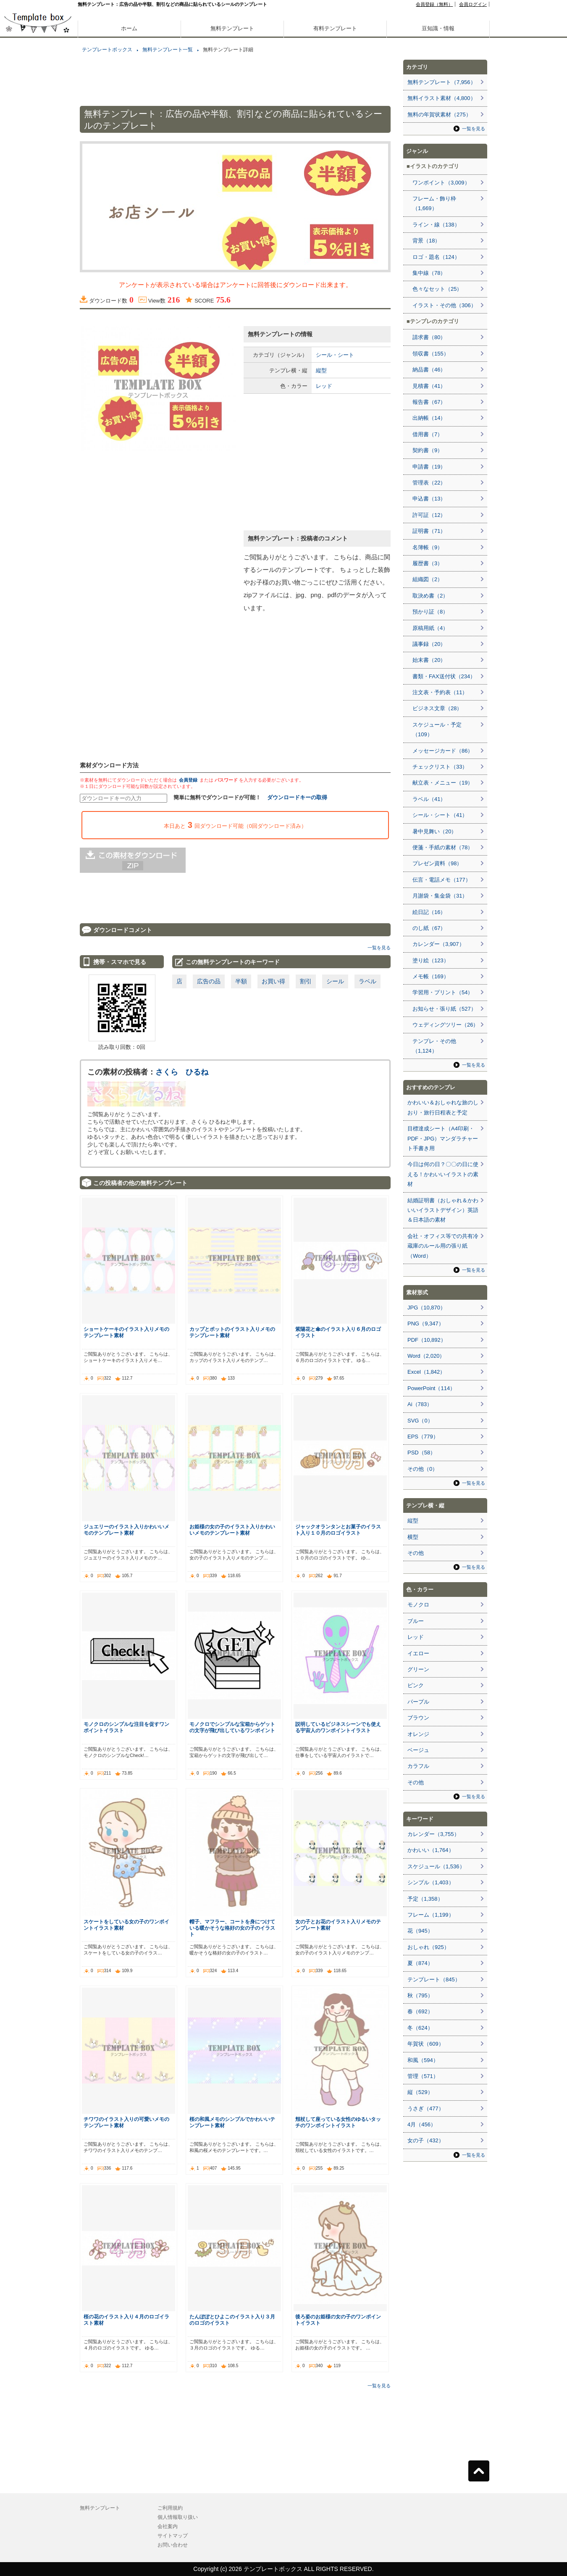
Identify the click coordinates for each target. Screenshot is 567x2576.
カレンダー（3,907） (438, 944)
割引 (306, 981)
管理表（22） (429, 482)
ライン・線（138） (436, 224)
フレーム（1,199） (430, 1915)
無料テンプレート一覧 (167, 50)
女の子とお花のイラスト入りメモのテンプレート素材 (338, 1925)
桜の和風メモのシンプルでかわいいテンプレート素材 (232, 2122)
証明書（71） (429, 531)
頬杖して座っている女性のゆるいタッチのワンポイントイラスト (338, 2122)
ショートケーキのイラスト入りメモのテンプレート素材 (126, 1332)
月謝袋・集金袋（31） (439, 896)
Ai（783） (419, 1404)
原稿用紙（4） (430, 628)
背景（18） (426, 240)
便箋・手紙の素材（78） (442, 847)
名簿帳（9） (427, 547)
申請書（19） (429, 467)
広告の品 (208, 981)
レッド (324, 386)
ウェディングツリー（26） (445, 1025)
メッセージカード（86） (442, 751)
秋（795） (420, 1995)
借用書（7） (427, 434)
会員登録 (188, 779)
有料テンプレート (335, 28)
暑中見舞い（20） (434, 831)
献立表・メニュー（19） (442, 783)
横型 (412, 1537)
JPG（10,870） (426, 1307)
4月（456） (421, 2124)
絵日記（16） (429, 912)
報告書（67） (429, 402)
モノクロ (418, 1604)
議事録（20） (429, 644)
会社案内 (168, 2526)
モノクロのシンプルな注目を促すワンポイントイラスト (126, 1727)
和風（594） (422, 2060)
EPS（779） (422, 1436)
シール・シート (335, 355)
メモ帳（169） (430, 976)
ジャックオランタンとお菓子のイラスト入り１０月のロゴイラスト (338, 1530)
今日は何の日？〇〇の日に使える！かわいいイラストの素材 (442, 1174)
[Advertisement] (37, 294)
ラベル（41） (429, 799)
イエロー (418, 1653)
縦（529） (420, 2092)
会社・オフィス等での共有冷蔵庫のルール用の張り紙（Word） (442, 1246)
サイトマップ (173, 2536)
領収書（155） (430, 353)
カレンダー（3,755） (433, 1834)
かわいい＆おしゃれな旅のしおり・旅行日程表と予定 (442, 1107)
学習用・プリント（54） (442, 992)
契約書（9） (427, 450)
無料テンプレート (232, 28)
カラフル (418, 1766)
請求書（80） (429, 337)
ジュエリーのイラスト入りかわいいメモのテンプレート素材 (126, 1530)
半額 (241, 981)
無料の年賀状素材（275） (439, 114)
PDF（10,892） (426, 1340)
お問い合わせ (173, 2545)
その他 (415, 1553)
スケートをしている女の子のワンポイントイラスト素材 (126, 1925)
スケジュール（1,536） (436, 1866)
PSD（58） (421, 1452)
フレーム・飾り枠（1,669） (434, 203)
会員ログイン (473, 4)
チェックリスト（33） (439, 767)
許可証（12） (429, 515)
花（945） (420, 1931)
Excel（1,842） (426, 1372)
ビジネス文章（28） (437, 708)
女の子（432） (425, 2140)
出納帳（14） (429, 418)
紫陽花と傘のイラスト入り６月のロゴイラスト (338, 1332)
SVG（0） (420, 1420)
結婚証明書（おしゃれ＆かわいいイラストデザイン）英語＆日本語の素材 (442, 1210)
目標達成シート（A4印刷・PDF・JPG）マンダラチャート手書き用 (442, 1138)
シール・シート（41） (439, 815)
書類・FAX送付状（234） (443, 676)
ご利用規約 (170, 2508)
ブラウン (418, 1718)
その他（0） (422, 1469)
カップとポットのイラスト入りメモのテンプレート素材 (232, 1332)
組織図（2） (427, 579)
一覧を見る (379, 947)
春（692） (420, 2011)
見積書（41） (429, 386)
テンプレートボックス (107, 50)
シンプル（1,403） (430, 1882)
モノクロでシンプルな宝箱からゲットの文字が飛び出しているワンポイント (232, 1727)
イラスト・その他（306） (444, 305)
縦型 (321, 370)
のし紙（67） (429, 928)
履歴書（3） (427, 563)
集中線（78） (429, 273)
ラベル (367, 981)
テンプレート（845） (433, 1979)
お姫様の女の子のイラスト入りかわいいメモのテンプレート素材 (232, 1530)
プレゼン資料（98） (437, 863)
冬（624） (420, 2028)
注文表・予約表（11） (439, 692)
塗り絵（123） (430, 960)
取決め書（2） (430, 596)
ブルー (415, 1621)
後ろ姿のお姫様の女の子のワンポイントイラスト (338, 2320)
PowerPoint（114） (431, 1388)
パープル (418, 1702)
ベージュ (418, 1750)
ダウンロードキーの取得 (297, 797)
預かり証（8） (430, 611)
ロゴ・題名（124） (436, 257)
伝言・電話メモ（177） (441, 880)
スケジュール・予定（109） (437, 730)
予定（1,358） (425, 1899)
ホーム (129, 28)
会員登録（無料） (434, 4)
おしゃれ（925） (428, 1947)
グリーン (418, 1669)
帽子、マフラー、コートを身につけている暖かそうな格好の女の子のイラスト (232, 1928)
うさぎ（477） (425, 2108)
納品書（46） (429, 369)
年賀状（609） (425, 2044)
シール (335, 981)
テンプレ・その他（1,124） (434, 1046)
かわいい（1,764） (430, 1850)
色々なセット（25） (437, 289)
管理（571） (422, 2076)
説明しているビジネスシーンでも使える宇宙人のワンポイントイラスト (338, 1727)
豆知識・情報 (438, 28)
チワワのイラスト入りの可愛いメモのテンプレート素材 (126, 2122)
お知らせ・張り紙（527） (444, 1009)
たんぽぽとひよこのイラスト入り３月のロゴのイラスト (232, 2320)
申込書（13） (429, 498)
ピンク (415, 1685)
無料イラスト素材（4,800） (441, 98)
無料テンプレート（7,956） (441, 82)
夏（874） (420, 1963)
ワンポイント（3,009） (441, 182)
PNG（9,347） (425, 1323)
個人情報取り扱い (178, 2517)
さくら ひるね (181, 1072)
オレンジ (418, 1734)
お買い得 (273, 981)
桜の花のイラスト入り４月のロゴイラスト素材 (126, 2320)
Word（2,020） (426, 1356)
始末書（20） (429, 660)
